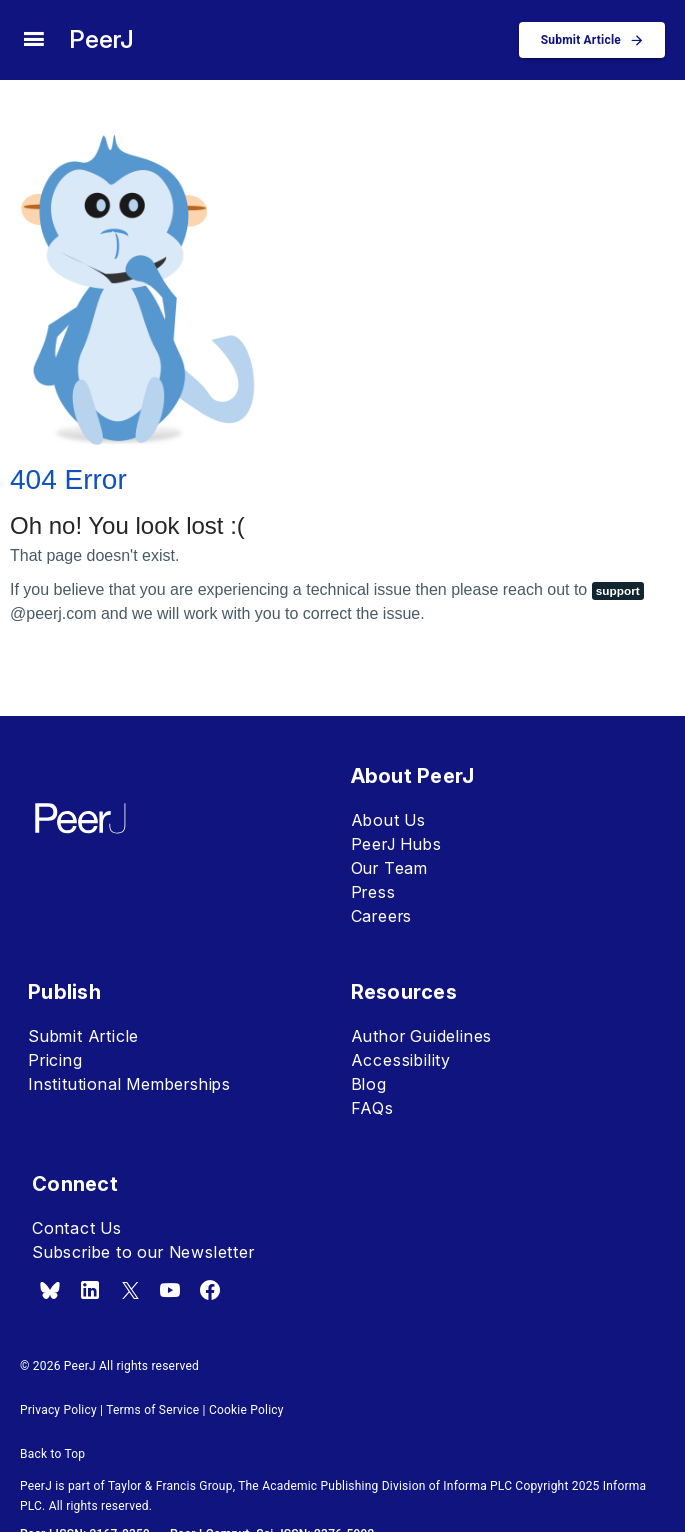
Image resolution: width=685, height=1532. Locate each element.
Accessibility (401, 1060)
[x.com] (130, 1290)
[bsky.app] (50, 1290)
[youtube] (170, 1290)
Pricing (55, 1060)
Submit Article (83, 1036)
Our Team (389, 868)
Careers (382, 916)
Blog (369, 1084)
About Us (388, 820)
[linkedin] (90, 1290)
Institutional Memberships (129, 1084)
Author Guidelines (422, 1036)
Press (373, 892)
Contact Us (77, 1228)
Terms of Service (152, 1410)
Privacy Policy (58, 1410)
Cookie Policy (246, 1410)
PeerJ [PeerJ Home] (101, 39)
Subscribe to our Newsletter (143, 1252)
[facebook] (210, 1290)
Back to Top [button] (52, 1454)
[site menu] (33, 40)
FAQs (372, 1108)
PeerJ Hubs (396, 844)
